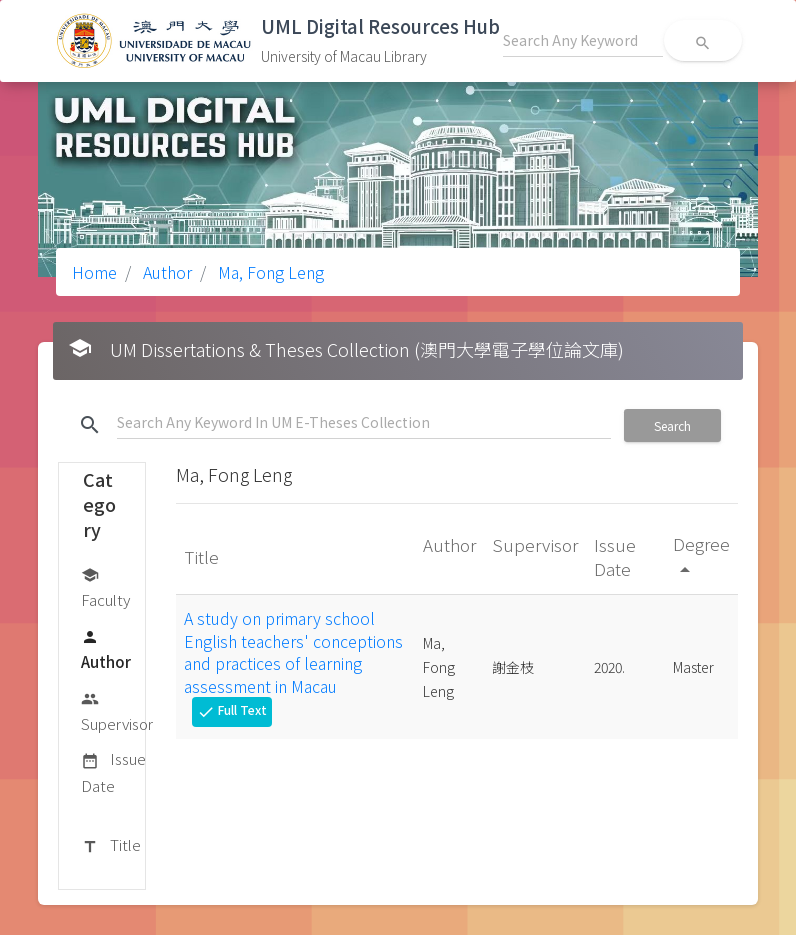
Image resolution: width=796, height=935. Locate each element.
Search (672, 425)
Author (165, 272)
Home (94, 272)
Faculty (105, 586)
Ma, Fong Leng (269, 272)
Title (111, 846)
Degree (701, 555)
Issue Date (113, 771)
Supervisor (117, 710)
